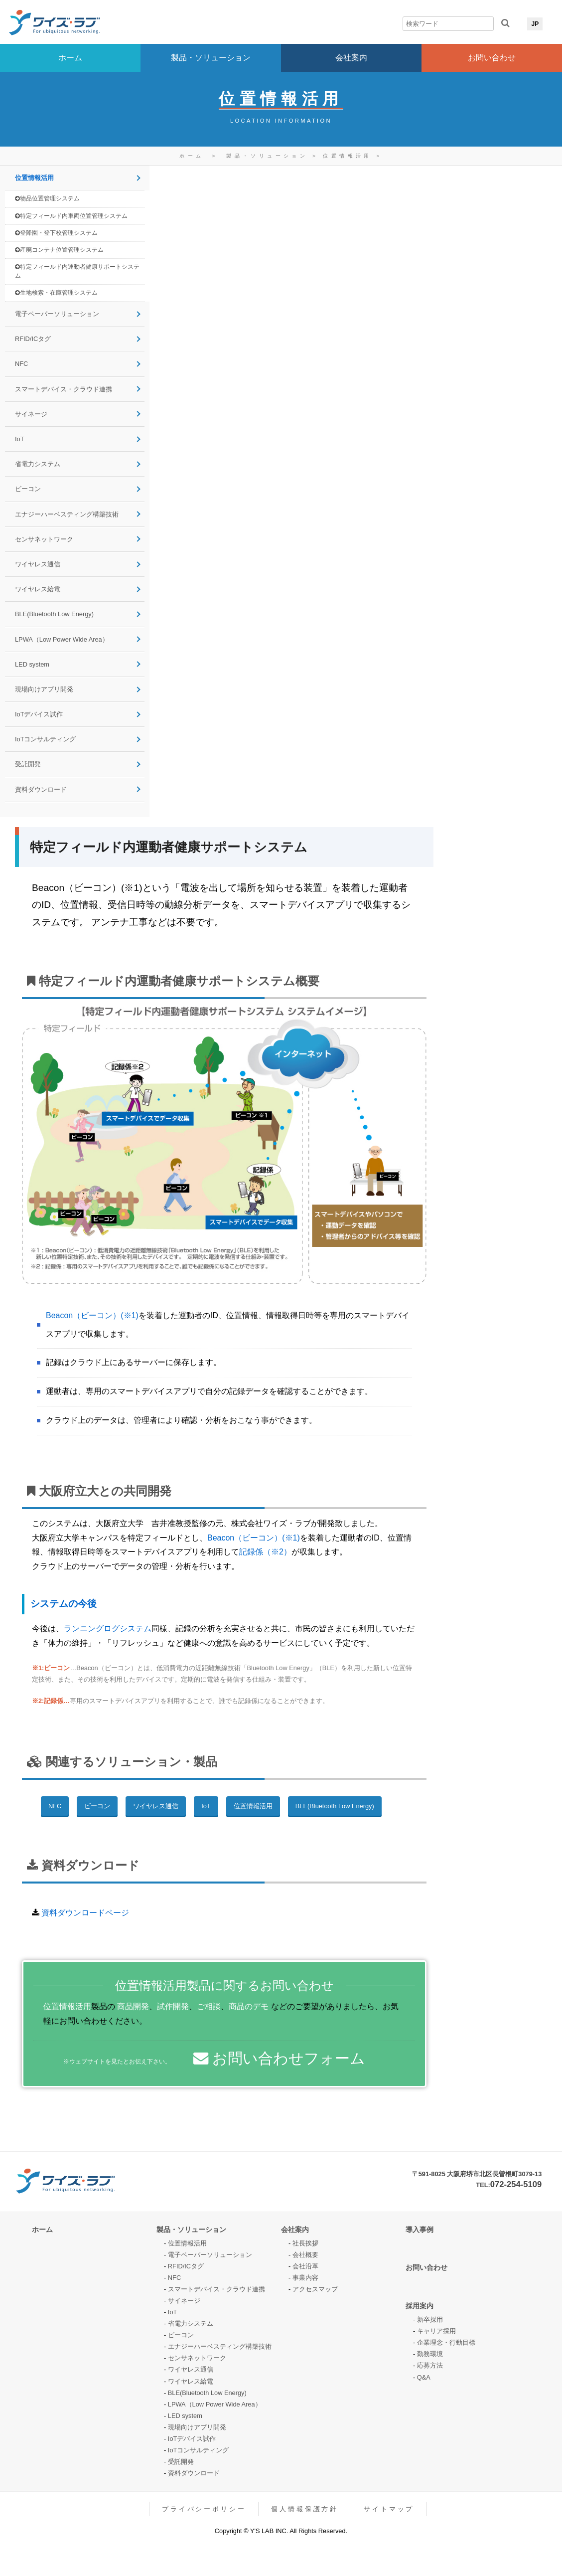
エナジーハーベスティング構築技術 (67, 514)
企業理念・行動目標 (446, 2342)
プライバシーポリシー (204, 2509)
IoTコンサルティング (45, 739)
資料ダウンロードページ (85, 1912)
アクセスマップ (315, 2289)
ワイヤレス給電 (37, 589)
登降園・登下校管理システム (56, 233)
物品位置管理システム (47, 198)
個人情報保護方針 (304, 2509)
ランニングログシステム (107, 1628)
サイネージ (31, 414)
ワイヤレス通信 (37, 564)
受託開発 (28, 764)
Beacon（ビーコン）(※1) (92, 1315)
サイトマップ (389, 2509)
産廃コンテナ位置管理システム (59, 250)
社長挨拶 (305, 2243)
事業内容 (305, 2277)
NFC (21, 363)
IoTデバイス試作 (39, 714)
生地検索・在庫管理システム (56, 293)
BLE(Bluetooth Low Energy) (54, 614)
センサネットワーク (44, 539)
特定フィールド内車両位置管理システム (71, 216)
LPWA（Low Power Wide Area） (62, 639)
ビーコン (28, 489)
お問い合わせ (492, 57)
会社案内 (351, 57)
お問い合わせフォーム (279, 2058)
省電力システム (37, 464)
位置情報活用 (349, 156)
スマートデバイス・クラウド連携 (63, 389)
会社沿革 (305, 2266)
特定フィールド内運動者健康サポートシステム (77, 271)
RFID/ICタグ (33, 339)
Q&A (423, 2377)
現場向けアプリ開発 (44, 689)
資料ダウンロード (41, 789)
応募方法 (430, 2365)
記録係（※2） (265, 1551)
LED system (32, 664)
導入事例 (419, 2229)
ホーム (70, 57)
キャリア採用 (436, 2331)
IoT (19, 439)
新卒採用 (430, 2319)
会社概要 (305, 2254)
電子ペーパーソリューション (57, 314)
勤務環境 (430, 2354)
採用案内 (419, 2306)
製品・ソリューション (211, 57)
